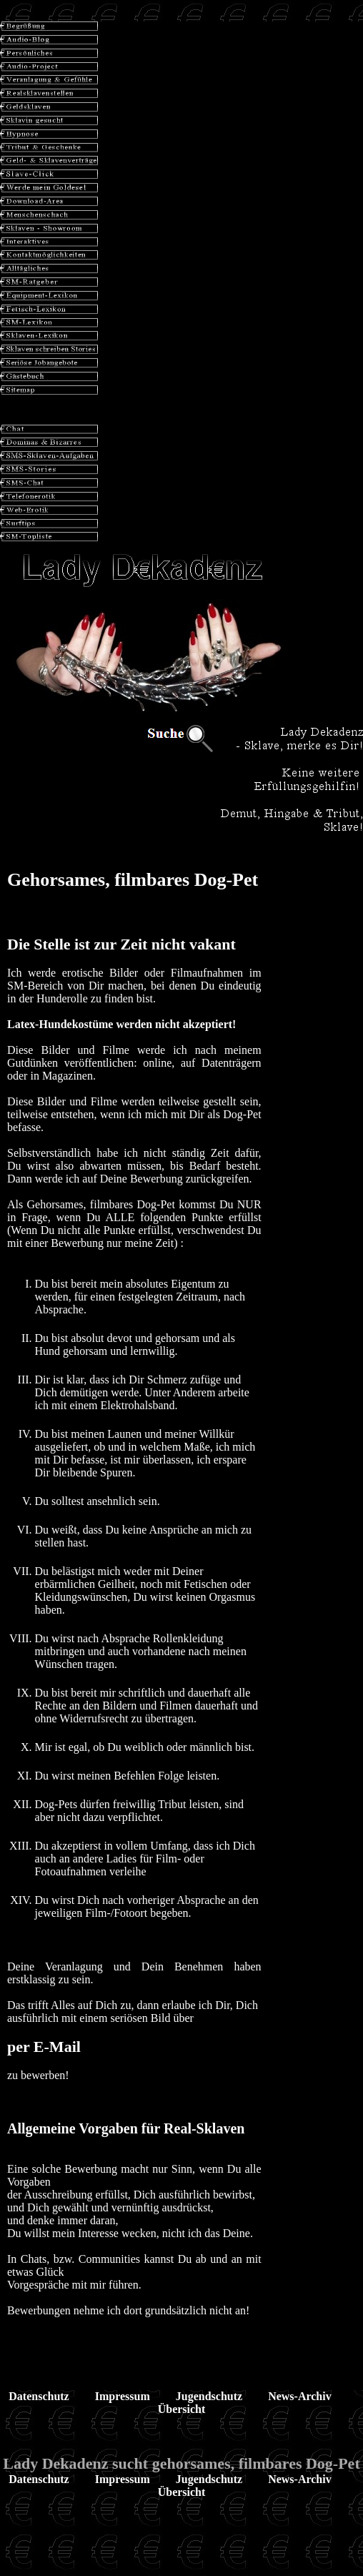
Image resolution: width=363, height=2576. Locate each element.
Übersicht (182, 2409)
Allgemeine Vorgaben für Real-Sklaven (125, 2128)
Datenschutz (39, 2396)
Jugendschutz (209, 2396)
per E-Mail (44, 2047)
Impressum (122, 2396)
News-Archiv (300, 2396)
